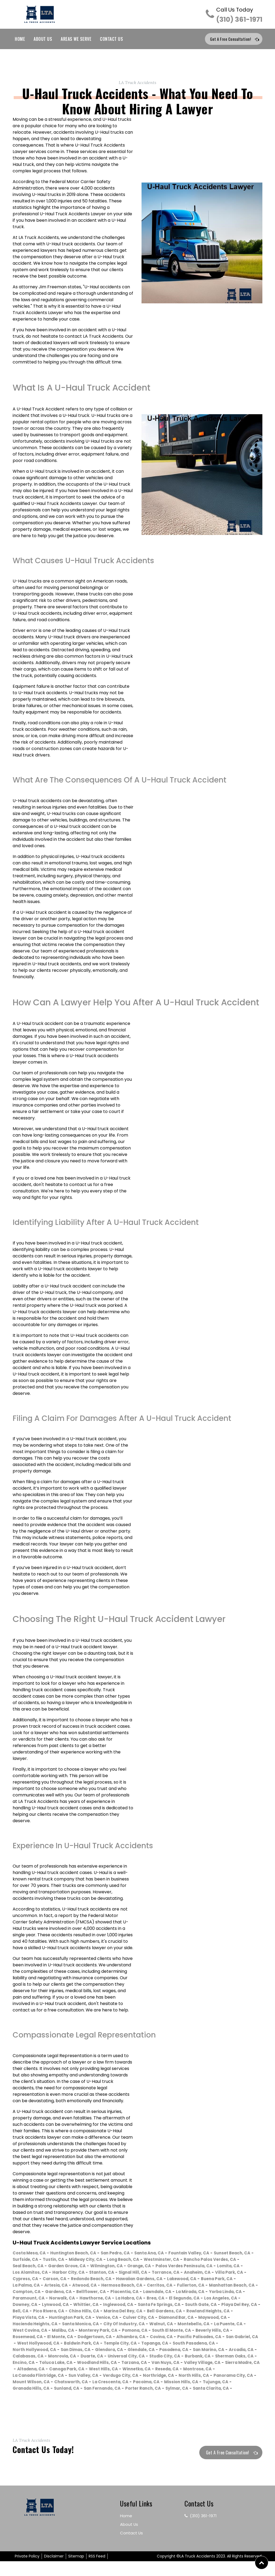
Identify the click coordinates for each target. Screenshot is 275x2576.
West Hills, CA (72, 2384)
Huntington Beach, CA (78, 2255)
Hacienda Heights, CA (38, 2332)
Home (20, 40)
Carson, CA (162, 2280)
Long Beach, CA (178, 2261)
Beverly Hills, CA (31, 2345)
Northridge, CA (111, 2390)
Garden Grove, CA (133, 2268)
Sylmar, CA (146, 2403)
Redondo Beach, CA (201, 2280)
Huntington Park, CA (75, 2326)
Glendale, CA (239, 2358)
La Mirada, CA (137, 2300)
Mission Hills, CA (154, 2396)
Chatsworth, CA (35, 2396)
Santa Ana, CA (162, 2255)
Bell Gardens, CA (177, 2319)
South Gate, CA (186, 2313)
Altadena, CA (232, 2377)
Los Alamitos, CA (128, 2274)
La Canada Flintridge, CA (223, 2384)
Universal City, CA (33, 2371)
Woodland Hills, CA (34, 2377)
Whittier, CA (61, 2313)
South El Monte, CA (221, 2338)
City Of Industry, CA (135, 2332)
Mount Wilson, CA (239, 2390)
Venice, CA (116, 2326)
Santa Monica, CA (87, 2332)
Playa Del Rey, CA (228, 2313)
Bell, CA (21, 2319)
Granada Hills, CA (231, 2396)
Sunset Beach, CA (33, 2261)
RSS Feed (97, 2571)
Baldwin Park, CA (175, 2351)
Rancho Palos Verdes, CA (41, 2268)
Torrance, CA (28, 2280)
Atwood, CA (224, 2287)
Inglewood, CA (96, 2313)
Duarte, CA (208, 2364)
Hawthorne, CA (62, 2306)
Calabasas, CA (138, 2364)
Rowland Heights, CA (224, 2319)
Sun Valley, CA (29, 2390)
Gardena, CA (234, 2293)
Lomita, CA (91, 2274)
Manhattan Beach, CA (154, 2293)
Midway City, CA (136, 2261)
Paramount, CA (216, 2300)
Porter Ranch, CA (110, 2403)
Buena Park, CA (123, 2287)
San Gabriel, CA (83, 2351)
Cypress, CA (130, 2280)
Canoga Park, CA (32, 2384)
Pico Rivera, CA (51, 2319)
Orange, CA (212, 2268)
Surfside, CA (71, 2261)
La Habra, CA (99, 2306)
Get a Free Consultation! (231, 40)
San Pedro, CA (125, 2255)
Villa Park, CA (97, 2280)
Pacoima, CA (117, 2396)
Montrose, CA (174, 2384)
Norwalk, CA (27, 2306)
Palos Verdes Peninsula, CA (43, 2274)
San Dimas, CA (167, 2358)
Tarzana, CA (75, 2377)
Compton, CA (199, 2293)
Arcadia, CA (103, 2364)
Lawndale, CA (100, 2300)
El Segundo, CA (160, 2306)
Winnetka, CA (108, 2384)
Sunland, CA (27, 2403)
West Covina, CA (67, 2338)
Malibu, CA (103, 2338)
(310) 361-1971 (239, 15)
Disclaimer (54, 2571)
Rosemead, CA (70, 2345)
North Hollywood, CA (122, 2358)
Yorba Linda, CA (175, 2300)
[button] (261, 2562)
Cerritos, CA (76, 2293)
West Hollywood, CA (128, 2351)
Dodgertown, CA (143, 2345)
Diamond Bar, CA (191, 2326)
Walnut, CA (176, 2332)
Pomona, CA (181, 2338)
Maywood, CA (231, 2326)
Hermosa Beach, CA (35, 2293)
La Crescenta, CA (78, 2396)
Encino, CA (190, 2371)
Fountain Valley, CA (206, 2255)
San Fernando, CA (65, 2403)
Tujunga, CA (192, 2396)
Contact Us (111, 40)
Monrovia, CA (175, 2364)
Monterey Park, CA (141, 2338)
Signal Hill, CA (240, 2274)
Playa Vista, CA (30, 2326)
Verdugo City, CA (69, 2390)
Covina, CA (216, 2345)
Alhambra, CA (183, 2345)
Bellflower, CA (28, 2300)
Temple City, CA (217, 2351)
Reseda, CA (141, 2384)
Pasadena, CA (29, 2364)
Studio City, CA (75, 2371)
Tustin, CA (101, 2261)
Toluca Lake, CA (224, 2371)
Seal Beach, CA (91, 2268)
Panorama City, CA (192, 2390)
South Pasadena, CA (71, 2358)
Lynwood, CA (27, 2313)
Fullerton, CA (109, 2293)
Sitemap (76, 2571)
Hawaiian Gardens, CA (38, 2287)
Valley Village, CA (149, 2377)
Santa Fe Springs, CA (140, 2313)
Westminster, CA (219, 2261)
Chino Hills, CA (89, 2319)
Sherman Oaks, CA (152, 2371)
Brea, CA (128, 2306)
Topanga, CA (28, 2358)
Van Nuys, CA (109, 2377)
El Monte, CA (106, 2345)
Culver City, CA (150, 2326)
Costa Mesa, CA (31, 2255)
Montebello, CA (210, 2332)
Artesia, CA (193, 2287)
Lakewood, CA (85, 2287)
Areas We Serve (76, 40)
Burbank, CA (111, 2371)
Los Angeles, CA (199, 2306)
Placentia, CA (64, 2300)
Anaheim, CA (62, 2280)
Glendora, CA (204, 2358)
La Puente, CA (28, 2338)
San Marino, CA (67, 2364)
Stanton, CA (206, 2274)
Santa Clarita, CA (184, 2403)
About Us (43, 40)
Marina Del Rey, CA (132, 2319)
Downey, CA (235, 2306)
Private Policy (27, 2571)
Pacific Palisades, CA (37, 2351)
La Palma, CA (161, 2287)
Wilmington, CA (176, 2268)
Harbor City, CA (169, 2274)
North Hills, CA (149, 2390)
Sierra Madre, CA (193, 2377)
